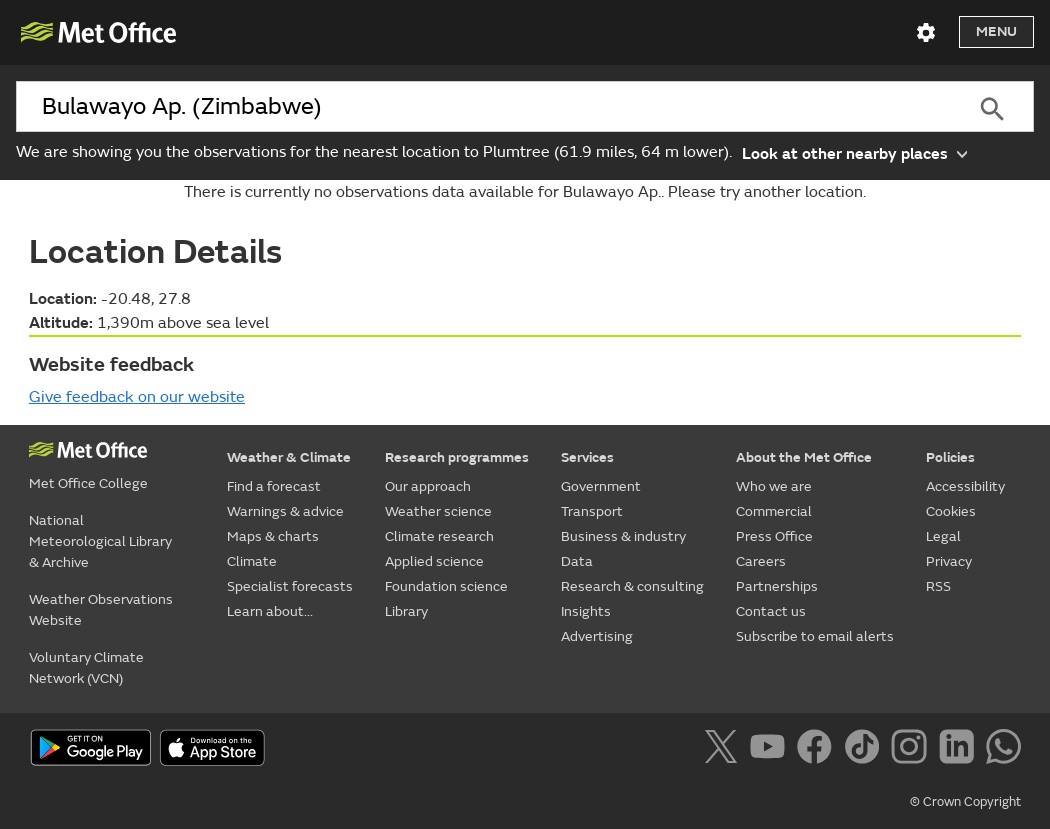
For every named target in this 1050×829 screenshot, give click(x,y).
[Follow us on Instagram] (912, 750)
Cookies (951, 511)
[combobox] (482, 107)
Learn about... (270, 611)
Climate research (439, 536)
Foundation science (446, 586)
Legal (943, 536)
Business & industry (623, 536)
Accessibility (965, 486)
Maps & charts (273, 536)
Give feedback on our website (137, 397)
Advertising (597, 636)
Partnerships (777, 586)
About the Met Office (804, 457)
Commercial (774, 511)
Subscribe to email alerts (815, 636)
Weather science (438, 511)
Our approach (428, 486)
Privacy (949, 561)
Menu (996, 31)
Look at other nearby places (854, 152)
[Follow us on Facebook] (818, 750)
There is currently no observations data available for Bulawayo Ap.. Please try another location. (525, 192)
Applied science (434, 561)
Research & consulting (632, 586)
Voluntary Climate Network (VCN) (86, 668)
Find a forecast (274, 486)
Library (406, 611)
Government (601, 486)
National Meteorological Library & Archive (100, 541)
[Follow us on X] (724, 750)
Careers (761, 561)
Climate (252, 561)
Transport (592, 511)
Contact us (771, 611)
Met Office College (88, 483)
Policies (950, 457)
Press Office (774, 536)
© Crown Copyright (965, 802)
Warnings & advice (285, 511)
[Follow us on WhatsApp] (1003, 750)
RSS (938, 586)
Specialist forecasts (290, 586)
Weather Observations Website (101, 610)
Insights (586, 611)
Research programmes (457, 457)
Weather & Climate (289, 457)
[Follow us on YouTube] (771, 750)
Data (577, 561)
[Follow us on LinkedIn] (960, 750)
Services (587, 457)
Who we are (774, 486)
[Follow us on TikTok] (865, 750)
